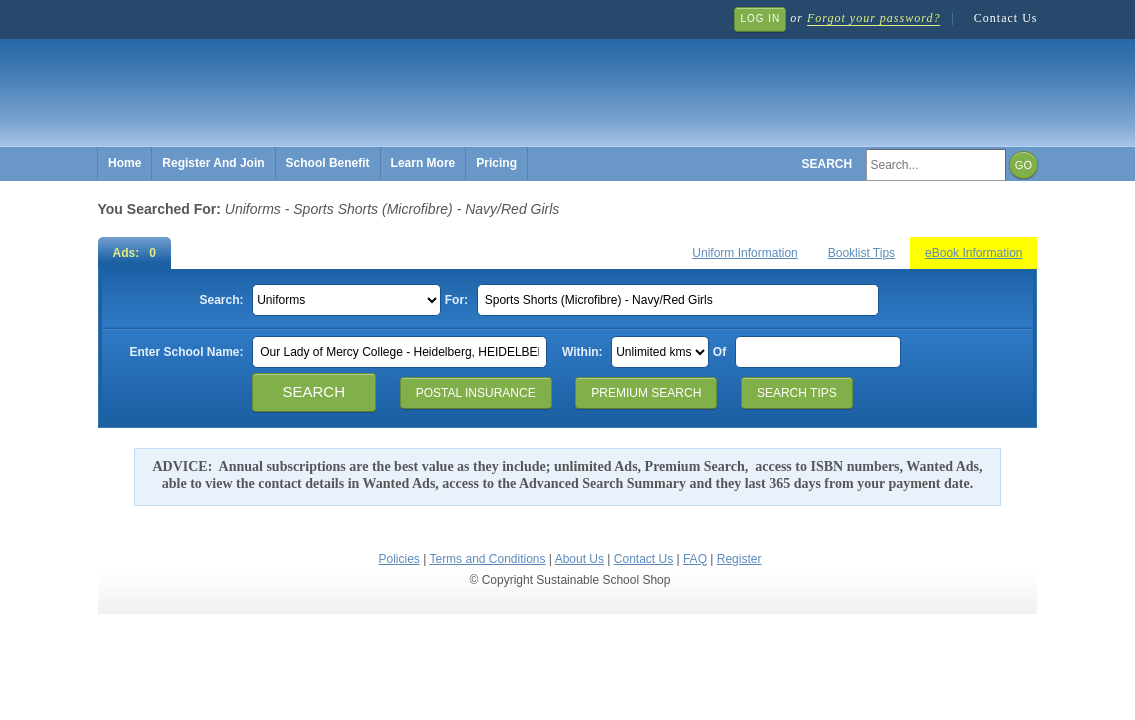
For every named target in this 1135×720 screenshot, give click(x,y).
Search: (221, 300)
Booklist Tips (861, 253)
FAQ (695, 559)
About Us (579, 559)
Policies (399, 559)
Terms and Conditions (487, 559)
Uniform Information (744, 253)
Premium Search (646, 393)
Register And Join (213, 163)
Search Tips (797, 393)
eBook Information (973, 253)
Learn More (423, 163)
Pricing (496, 163)
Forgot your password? (873, 18)
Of (719, 352)
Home (124, 163)
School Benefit (328, 163)
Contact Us (1006, 18)
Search (827, 164)
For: (456, 300)
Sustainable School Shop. (398, 80)
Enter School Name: (186, 352)
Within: (582, 352)
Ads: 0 (134, 253)
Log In (760, 18)
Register (739, 559)
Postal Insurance (476, 393)
